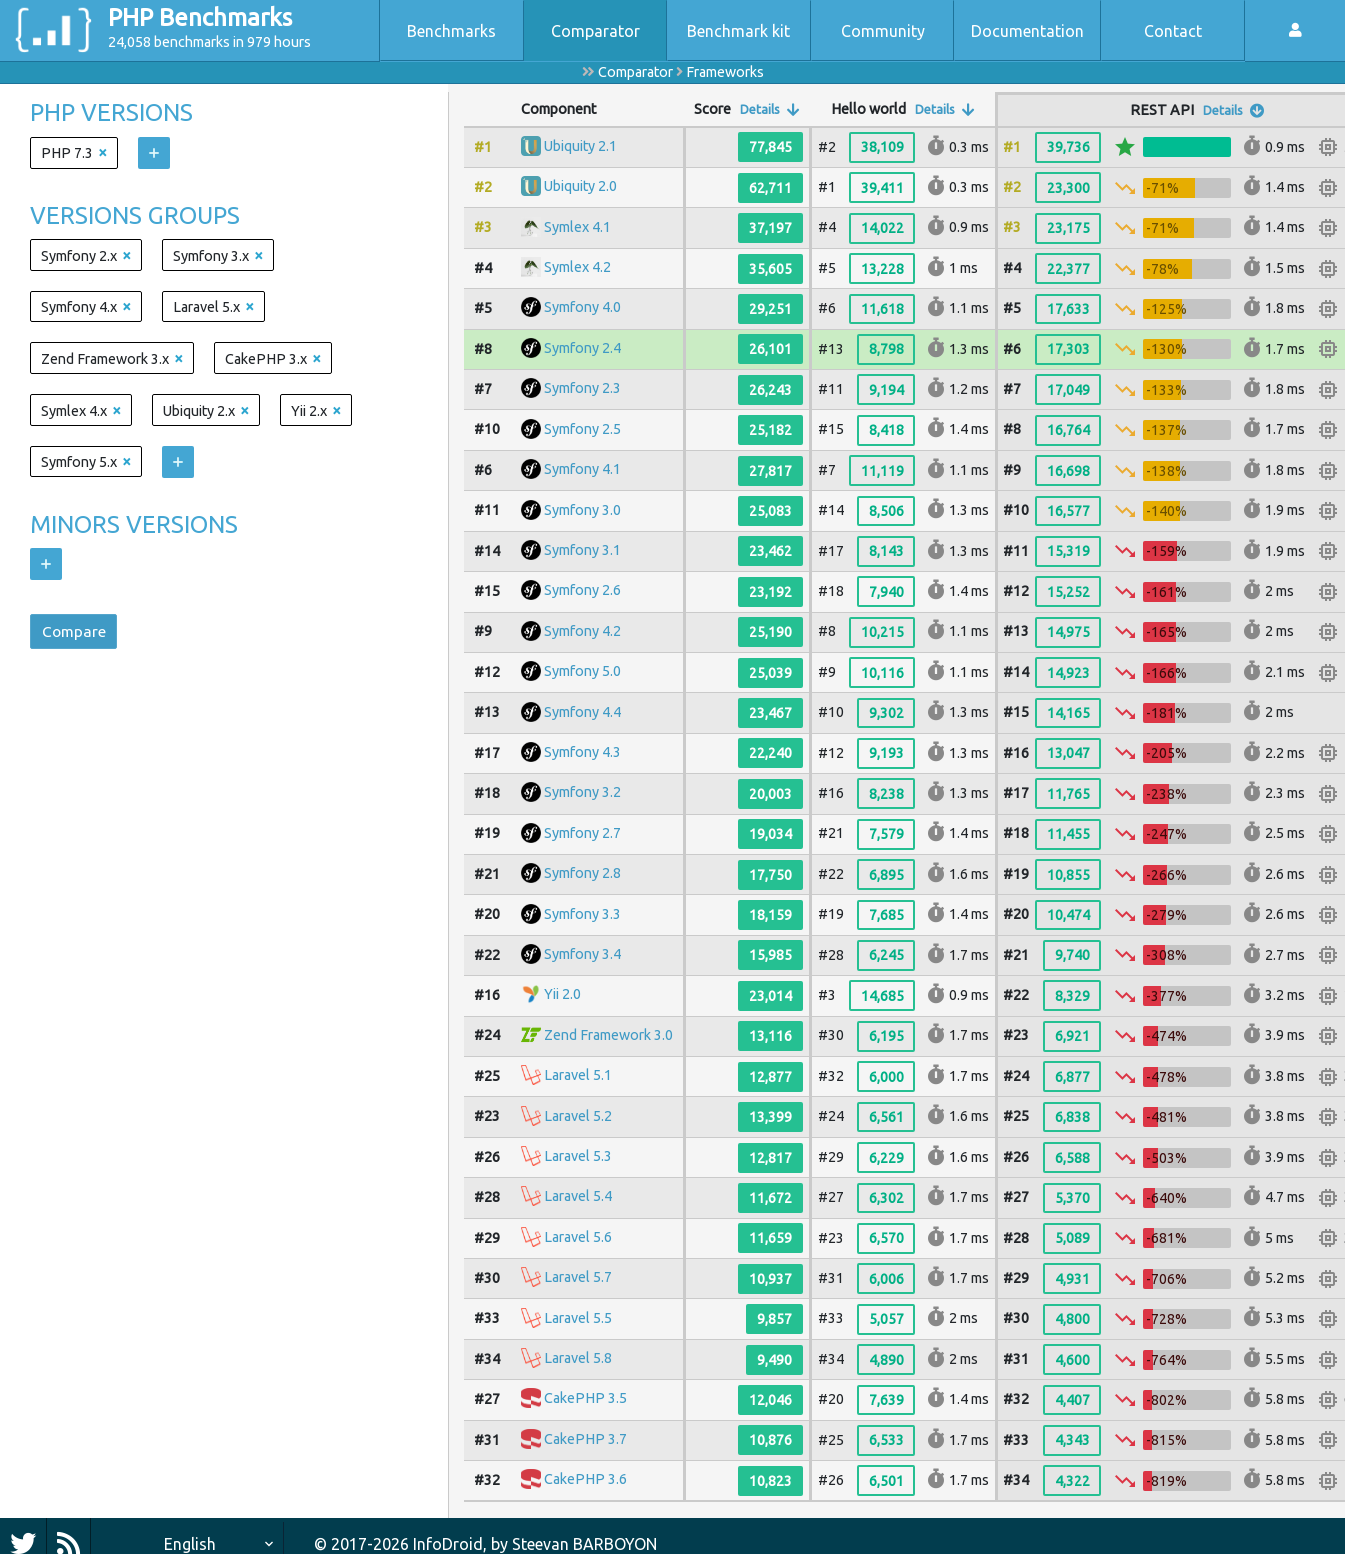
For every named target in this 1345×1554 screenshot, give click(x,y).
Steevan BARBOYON (584, 1544)
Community (883, 31)
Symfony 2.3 (582, 389)
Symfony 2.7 (582, 833)
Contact (1173, 31)
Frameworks (725, 72)
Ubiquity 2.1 (580, 146)
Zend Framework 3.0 (608, 1035)
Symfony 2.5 (582, 429)
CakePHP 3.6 (585, 1480)
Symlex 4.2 (577, 267)
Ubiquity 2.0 (580, 187)
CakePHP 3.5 (585, 1399)
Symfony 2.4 (582, 348)
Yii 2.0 (562, 995)
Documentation (1027, 31)
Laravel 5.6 (578, 1237)
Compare (76, 633)
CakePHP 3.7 (585, 1439)
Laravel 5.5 (578, 1318)
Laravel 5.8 (578, 1358)
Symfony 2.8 (582, 873)
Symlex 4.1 (577, 227)
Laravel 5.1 (578, 1075)
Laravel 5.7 (578, 1277)
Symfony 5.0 (582, 671)
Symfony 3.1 (582, 550)
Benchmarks (451, 31)
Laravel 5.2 (578, 1116)
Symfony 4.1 (582, 469)
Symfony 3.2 (582, 793)
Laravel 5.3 (578, 1156)
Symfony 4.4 (582, 712)
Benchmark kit (738, 31)
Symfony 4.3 (582, 752)
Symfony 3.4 (582, 954)
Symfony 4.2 (582, 631)
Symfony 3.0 (582, 510)
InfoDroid (448, 1544)
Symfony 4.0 (582, 308)
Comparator (595, 31)
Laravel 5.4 (578, 1197)
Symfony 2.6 (582, 591)
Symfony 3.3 (582, 914)
